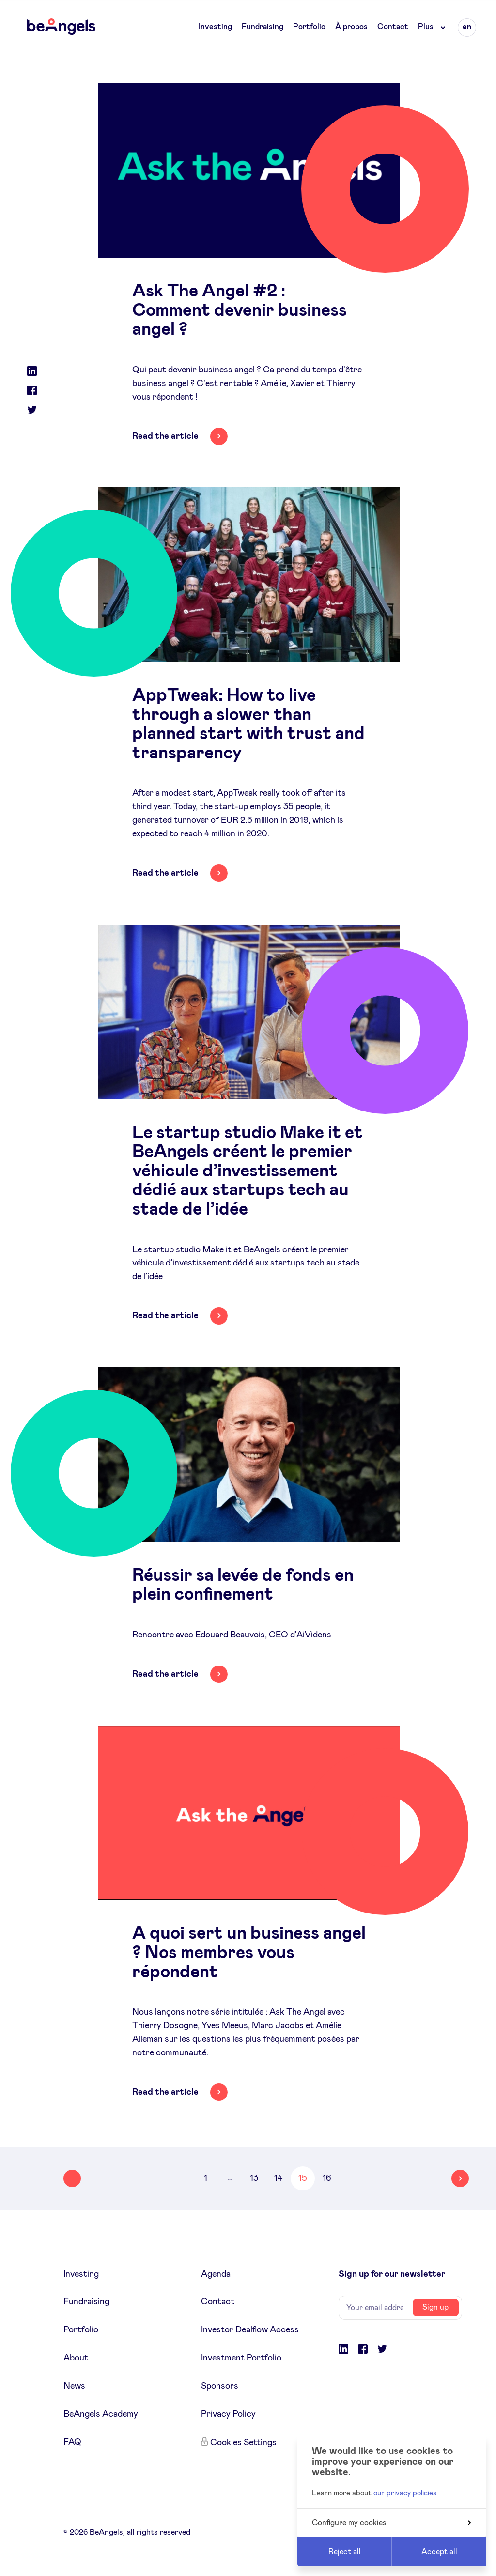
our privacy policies (404, 2493)
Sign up (435, 2307)
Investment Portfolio (241, 2358)
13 (254, 2178)
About (75, 2358)
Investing (215, 27)
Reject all (344, 2552)
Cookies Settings (243, 2442)
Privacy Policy (228, 2414)
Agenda (216, 2274)
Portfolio (309, 27)
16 (327, 2178)
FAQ (72, 2442)
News (74, 2386)
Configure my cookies (391, 2523)
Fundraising (262, 27)
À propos (351, 27)
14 (278, 2178)
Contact (392, 27)
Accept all (439, 2552)
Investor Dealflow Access (250, 2330)
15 (302, 2178)
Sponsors (219, 2386)
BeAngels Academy (100, 2414)
